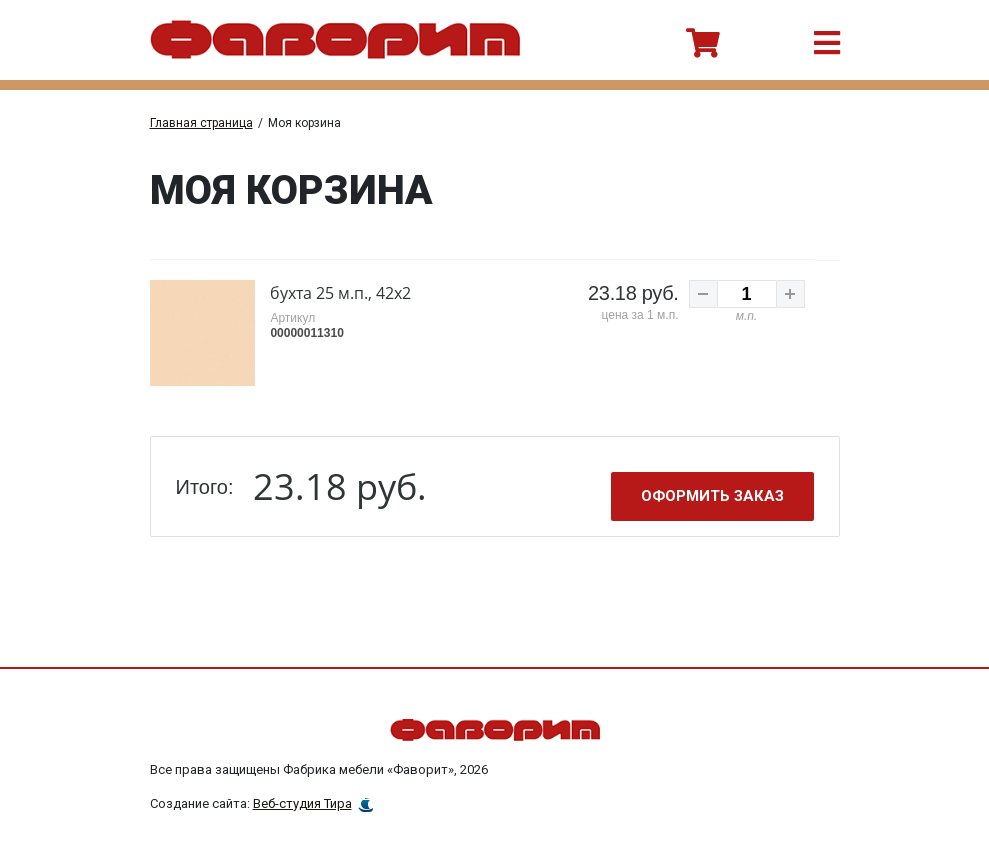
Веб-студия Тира (302, 803)
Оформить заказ (712, 496)
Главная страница (201, 123)
